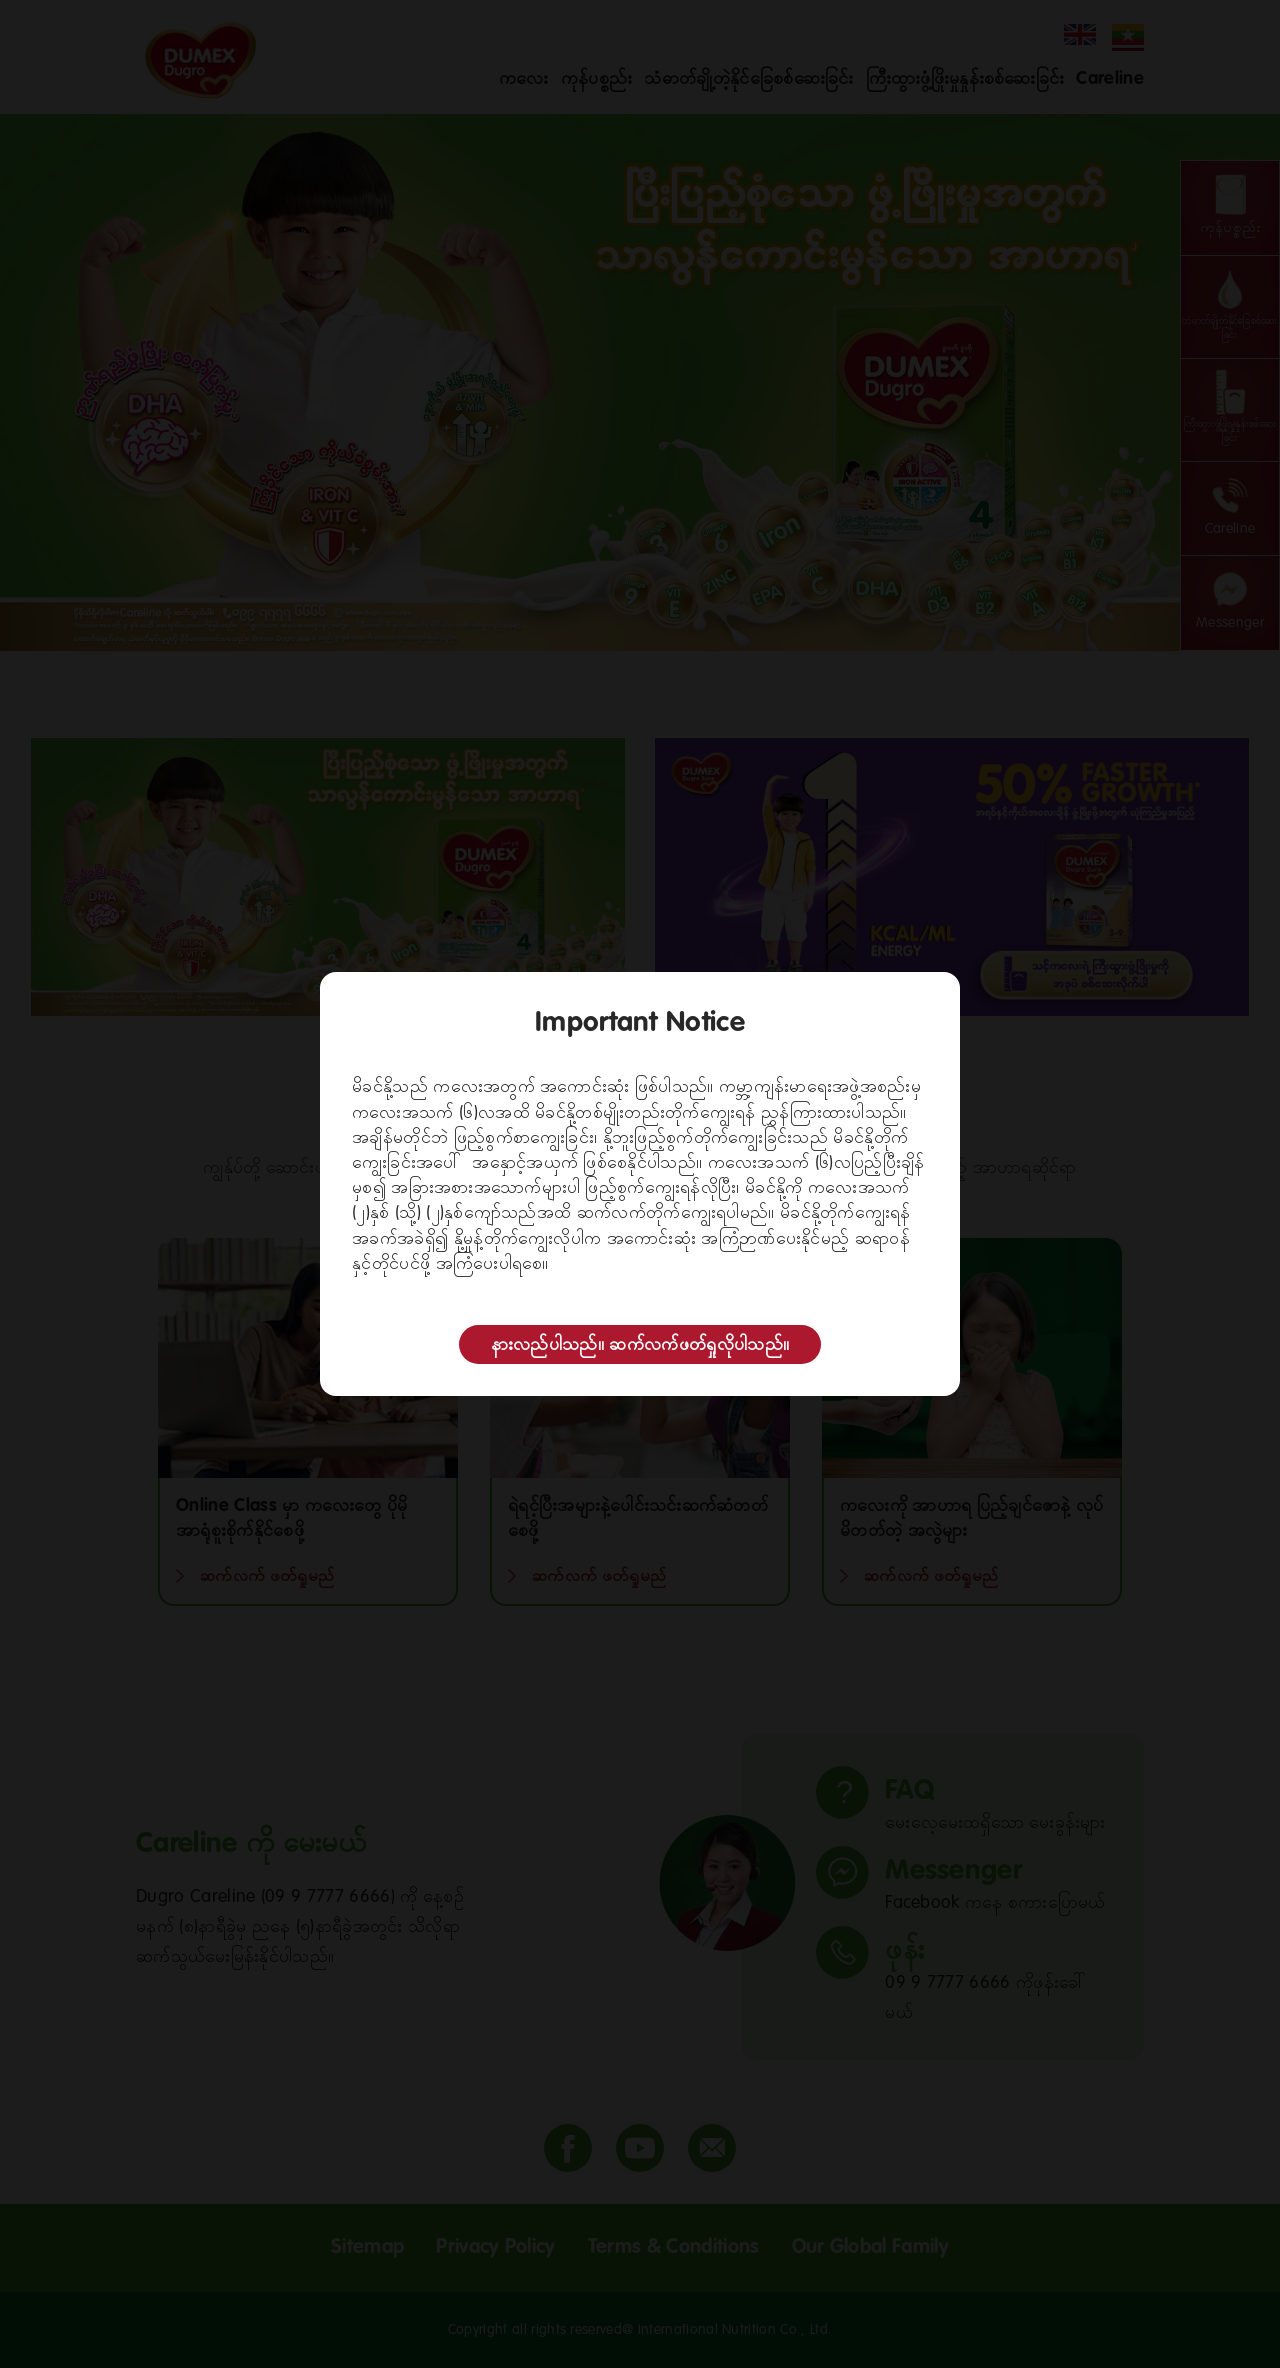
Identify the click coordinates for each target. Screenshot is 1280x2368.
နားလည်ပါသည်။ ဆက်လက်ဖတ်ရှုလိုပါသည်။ (640, 1345)
